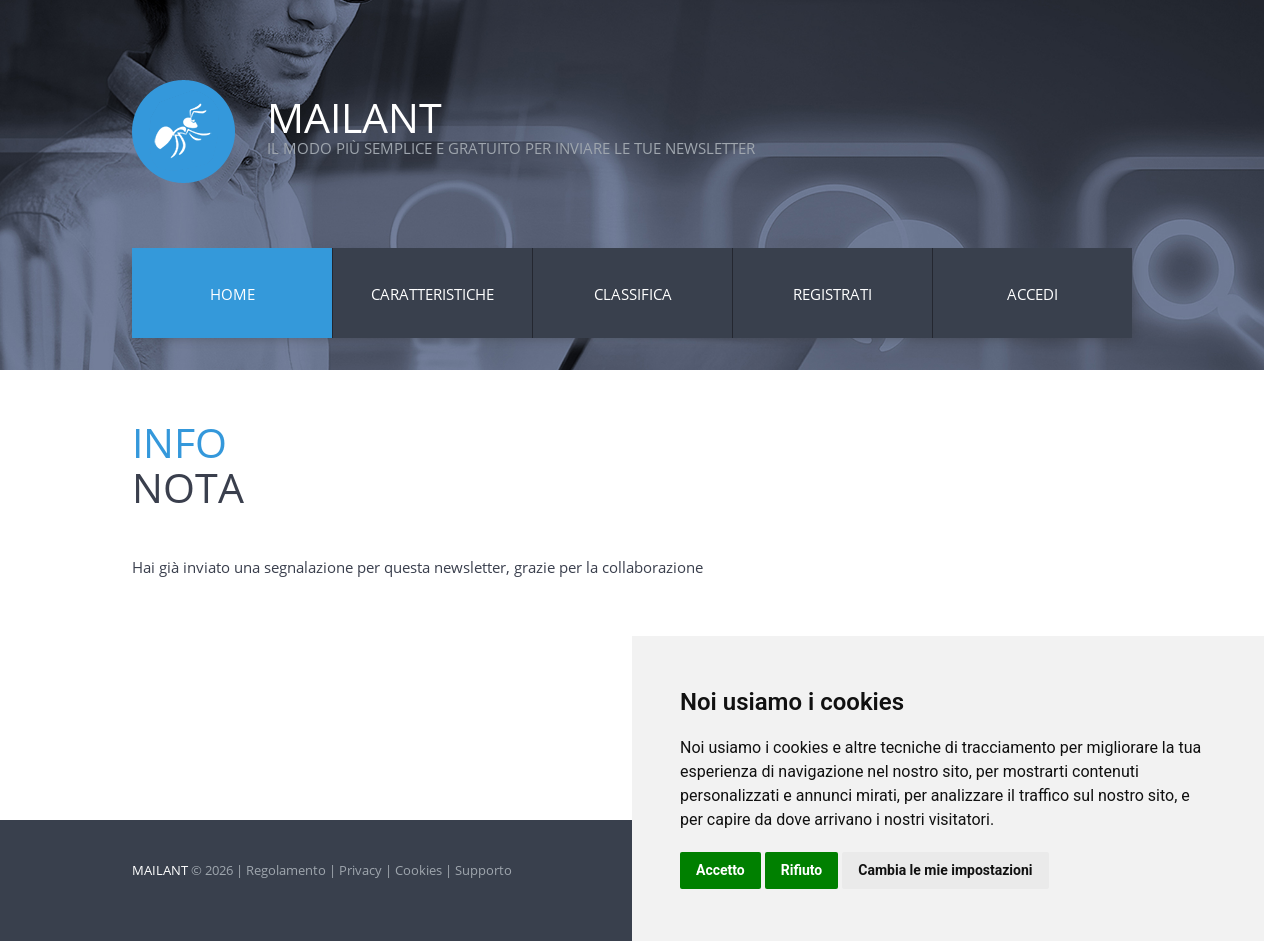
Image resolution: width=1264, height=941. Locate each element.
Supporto (483, 870)
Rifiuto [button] (802, 870)
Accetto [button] (720, 870)
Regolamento (286, 870)
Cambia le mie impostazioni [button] (945, 870)
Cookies (418, 870)
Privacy (360, 870)
